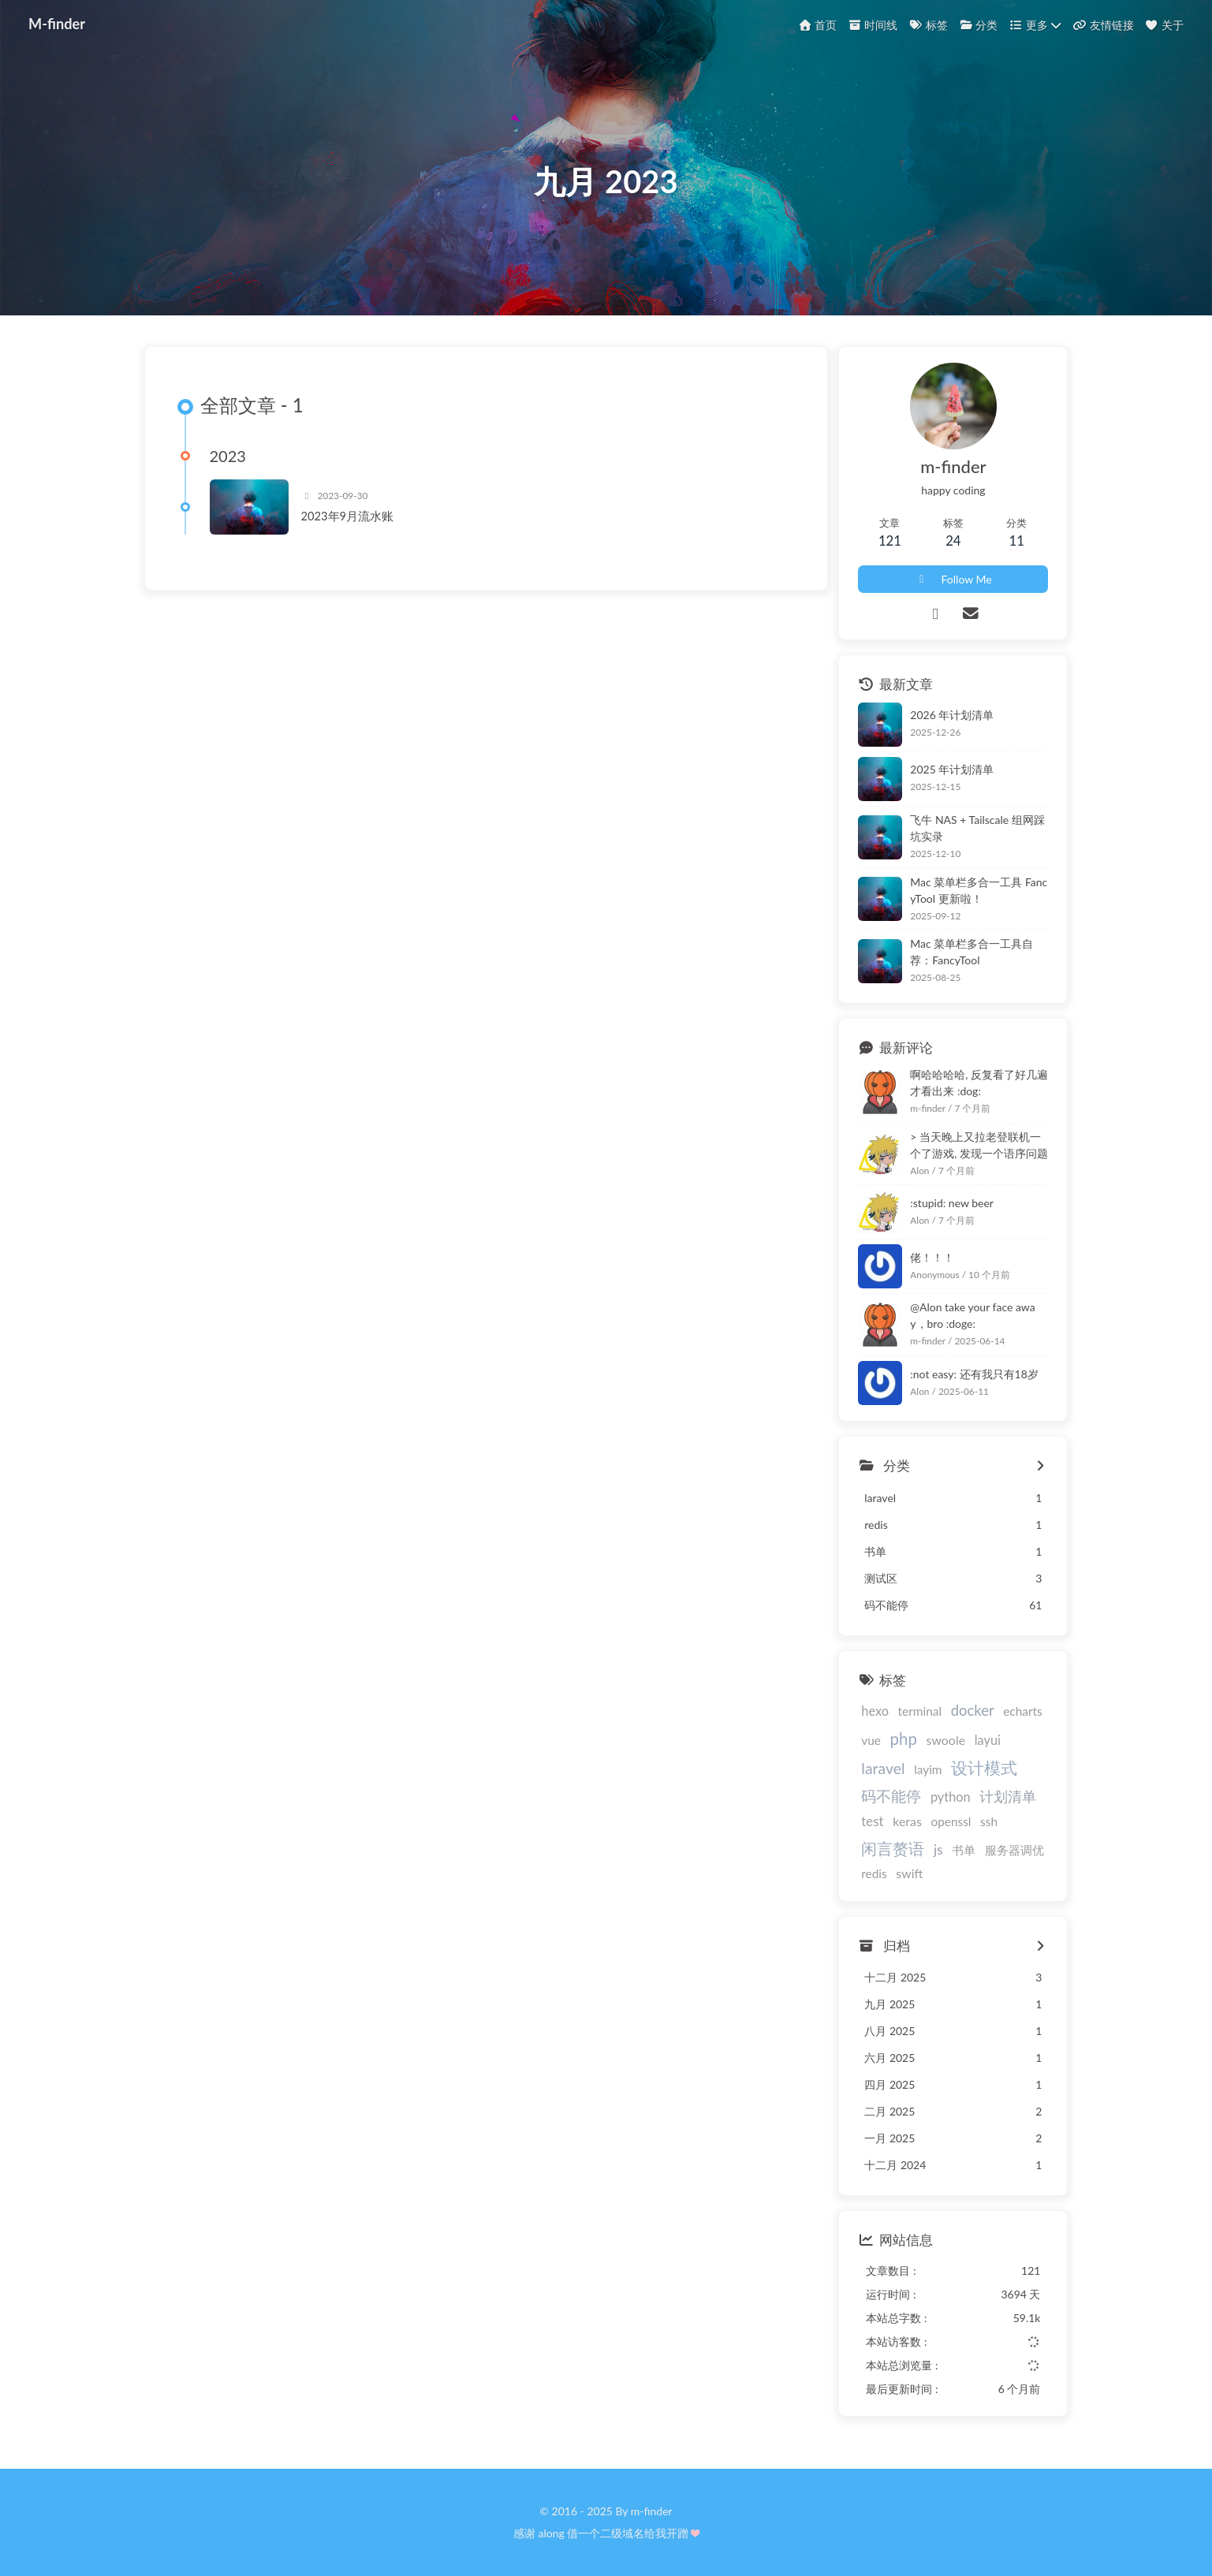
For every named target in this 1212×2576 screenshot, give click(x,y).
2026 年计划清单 (952, 715)
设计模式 (984, 1768)
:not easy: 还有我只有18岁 (974, 1374)
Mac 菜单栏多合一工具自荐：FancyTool (971, 952)
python (950, 1797)
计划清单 (1007, 1797)
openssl (950, 1822)
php (903, 1738)
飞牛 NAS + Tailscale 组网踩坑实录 (977, 828)
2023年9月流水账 (347, 516)
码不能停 (891, 1797)
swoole (945, 1739)
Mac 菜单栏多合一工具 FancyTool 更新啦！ (978, 890)
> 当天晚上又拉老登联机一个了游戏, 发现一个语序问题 (979, 1145)
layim (928, 1770)
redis (873, 1873)
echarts (1022, 1712)
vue (871, 1740)
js (938, 1849)
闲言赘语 (892, 1848)
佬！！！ (932, 1257)
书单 (963, 1850)
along (552, 2533)
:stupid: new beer (952, 1203)
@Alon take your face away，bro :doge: (972, 1316)
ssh (989, 1822)
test (872, 1822)
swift (909, 1873)
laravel (882, 1769)
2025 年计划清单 (952, 770)
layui (988, 1739)
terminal (920, 1712)
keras (907, 1821)
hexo (875, 1711)
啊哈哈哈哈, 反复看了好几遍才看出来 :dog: (979, 1083)
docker (972, 1711)
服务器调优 (1014, 1850)
